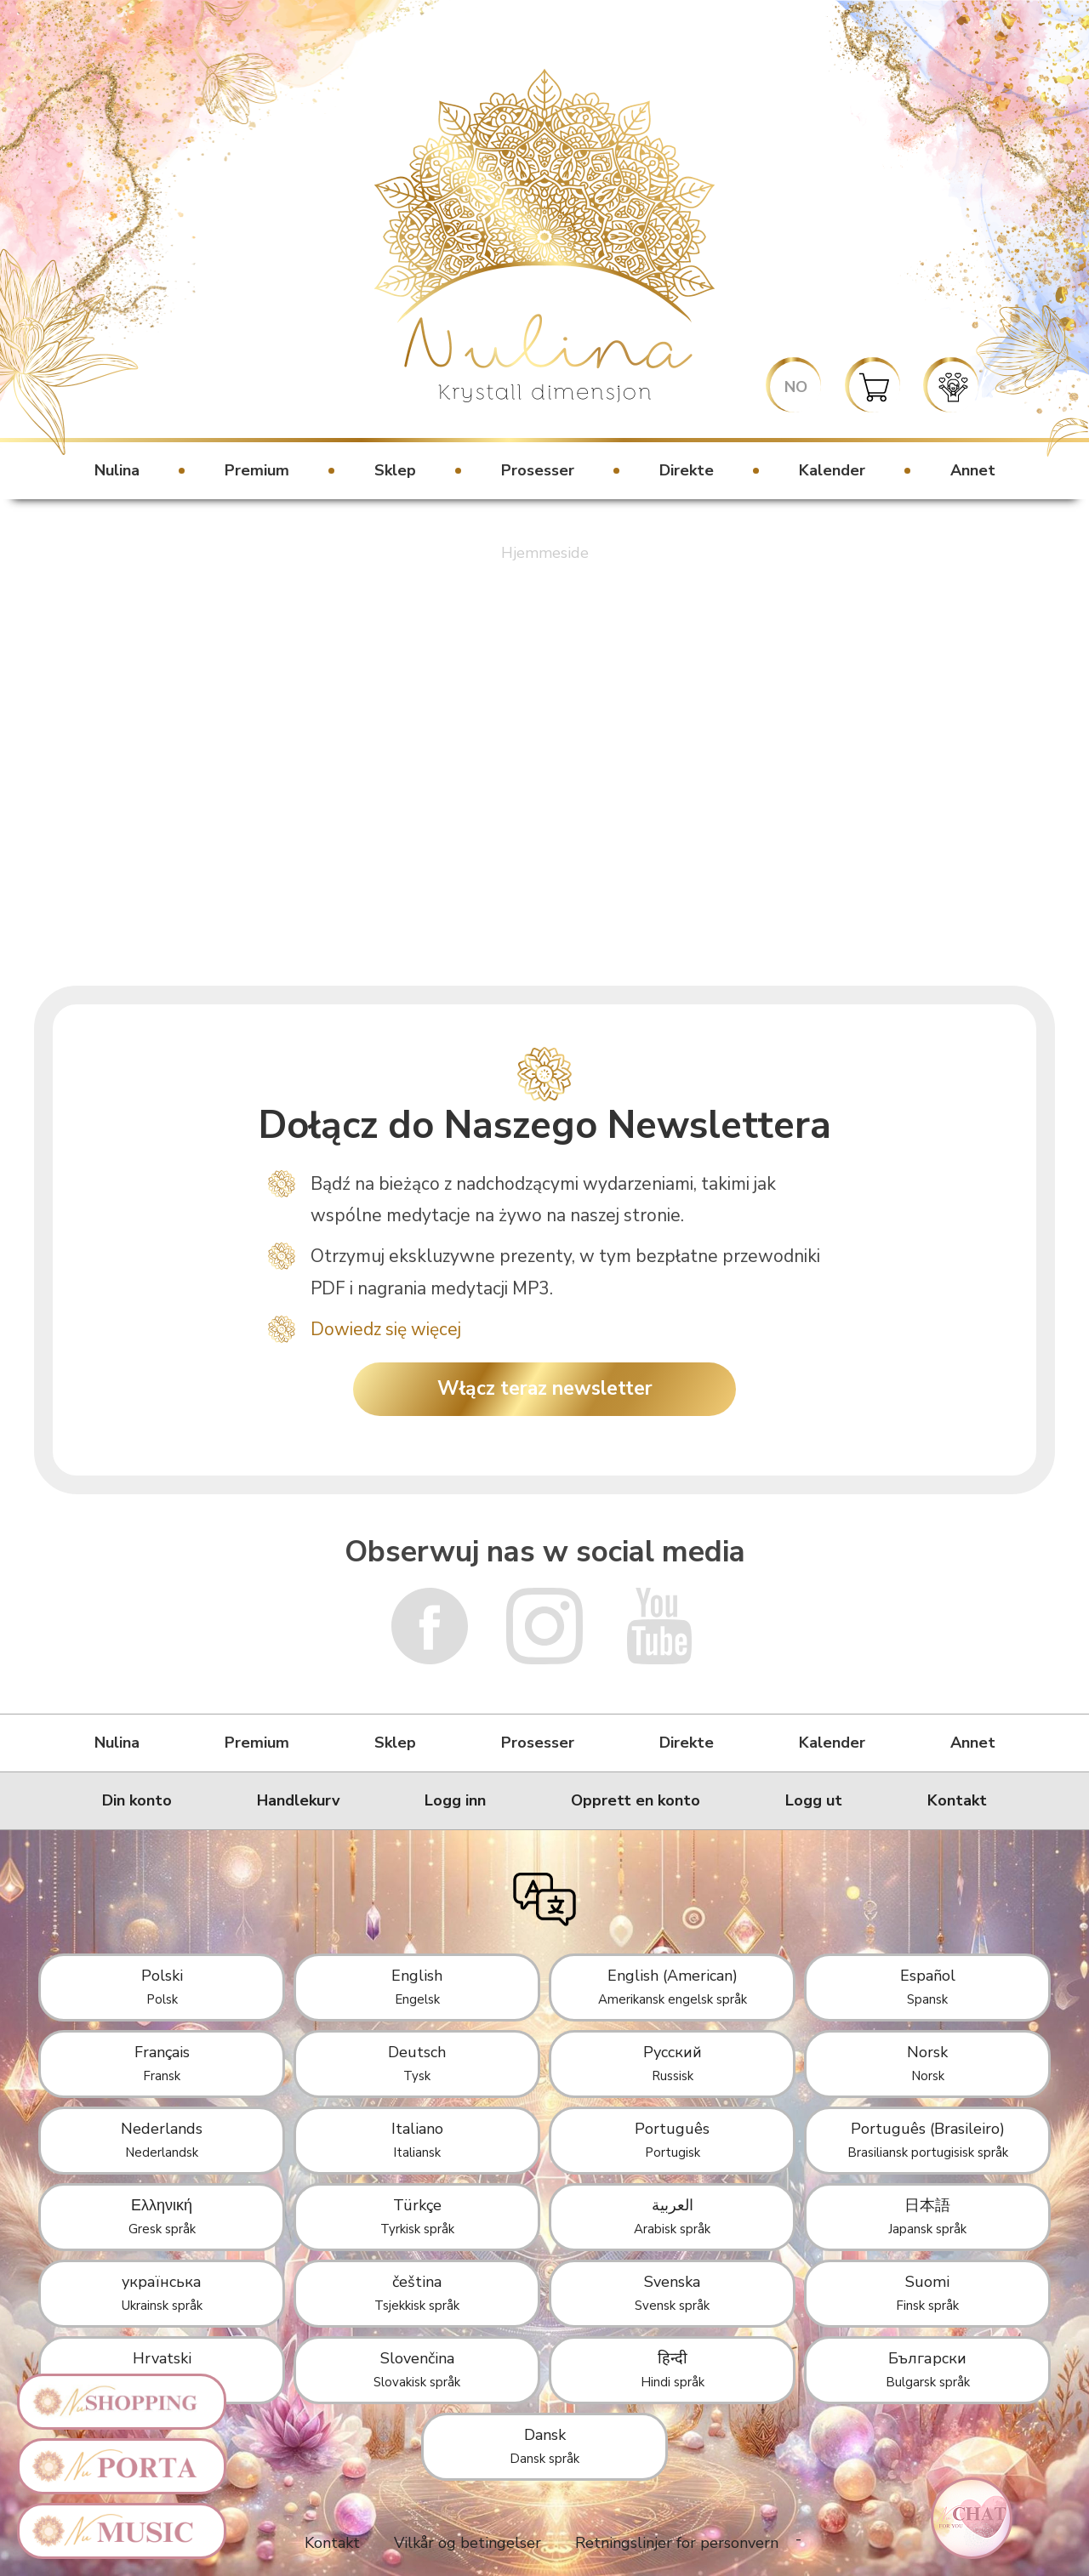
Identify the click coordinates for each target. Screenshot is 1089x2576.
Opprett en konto (635, 1800)
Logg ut (813, 1800)
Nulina (117, 470)
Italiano (417, 2139)
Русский (672, 2063)
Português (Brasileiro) (927, 2139)
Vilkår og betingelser (467, 2543)
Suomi (927, 2293)
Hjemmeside (545, 553)
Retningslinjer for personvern (676, 2543)
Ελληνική (162, 2216)
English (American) (672, 1986)
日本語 (927, 2216)
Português (672, 2139)
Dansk (544, 2446)
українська (162, 2293)
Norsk (927, 2063)
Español (927, 1986)
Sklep (395, 470)
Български (928, 2369)
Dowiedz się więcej (386, 1329)
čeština (416, 2293)
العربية (672, 2216)
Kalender (832, 470)
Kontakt (957, 1800)
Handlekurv (298, 1800)
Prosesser (537, 470)
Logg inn (455, 1800)
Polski (162, 1986)
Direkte (686, 470)
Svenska (672, 2293)
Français (162, 2063)
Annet (972, 470)
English (416, 1986)
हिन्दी (672, 2369)
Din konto (137, 1800)
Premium (257, 470)
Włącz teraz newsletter (545, 1388)
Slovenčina (416, 2369)
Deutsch (417, 2063)
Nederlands (161, 2139)
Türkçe (417, 2216)
